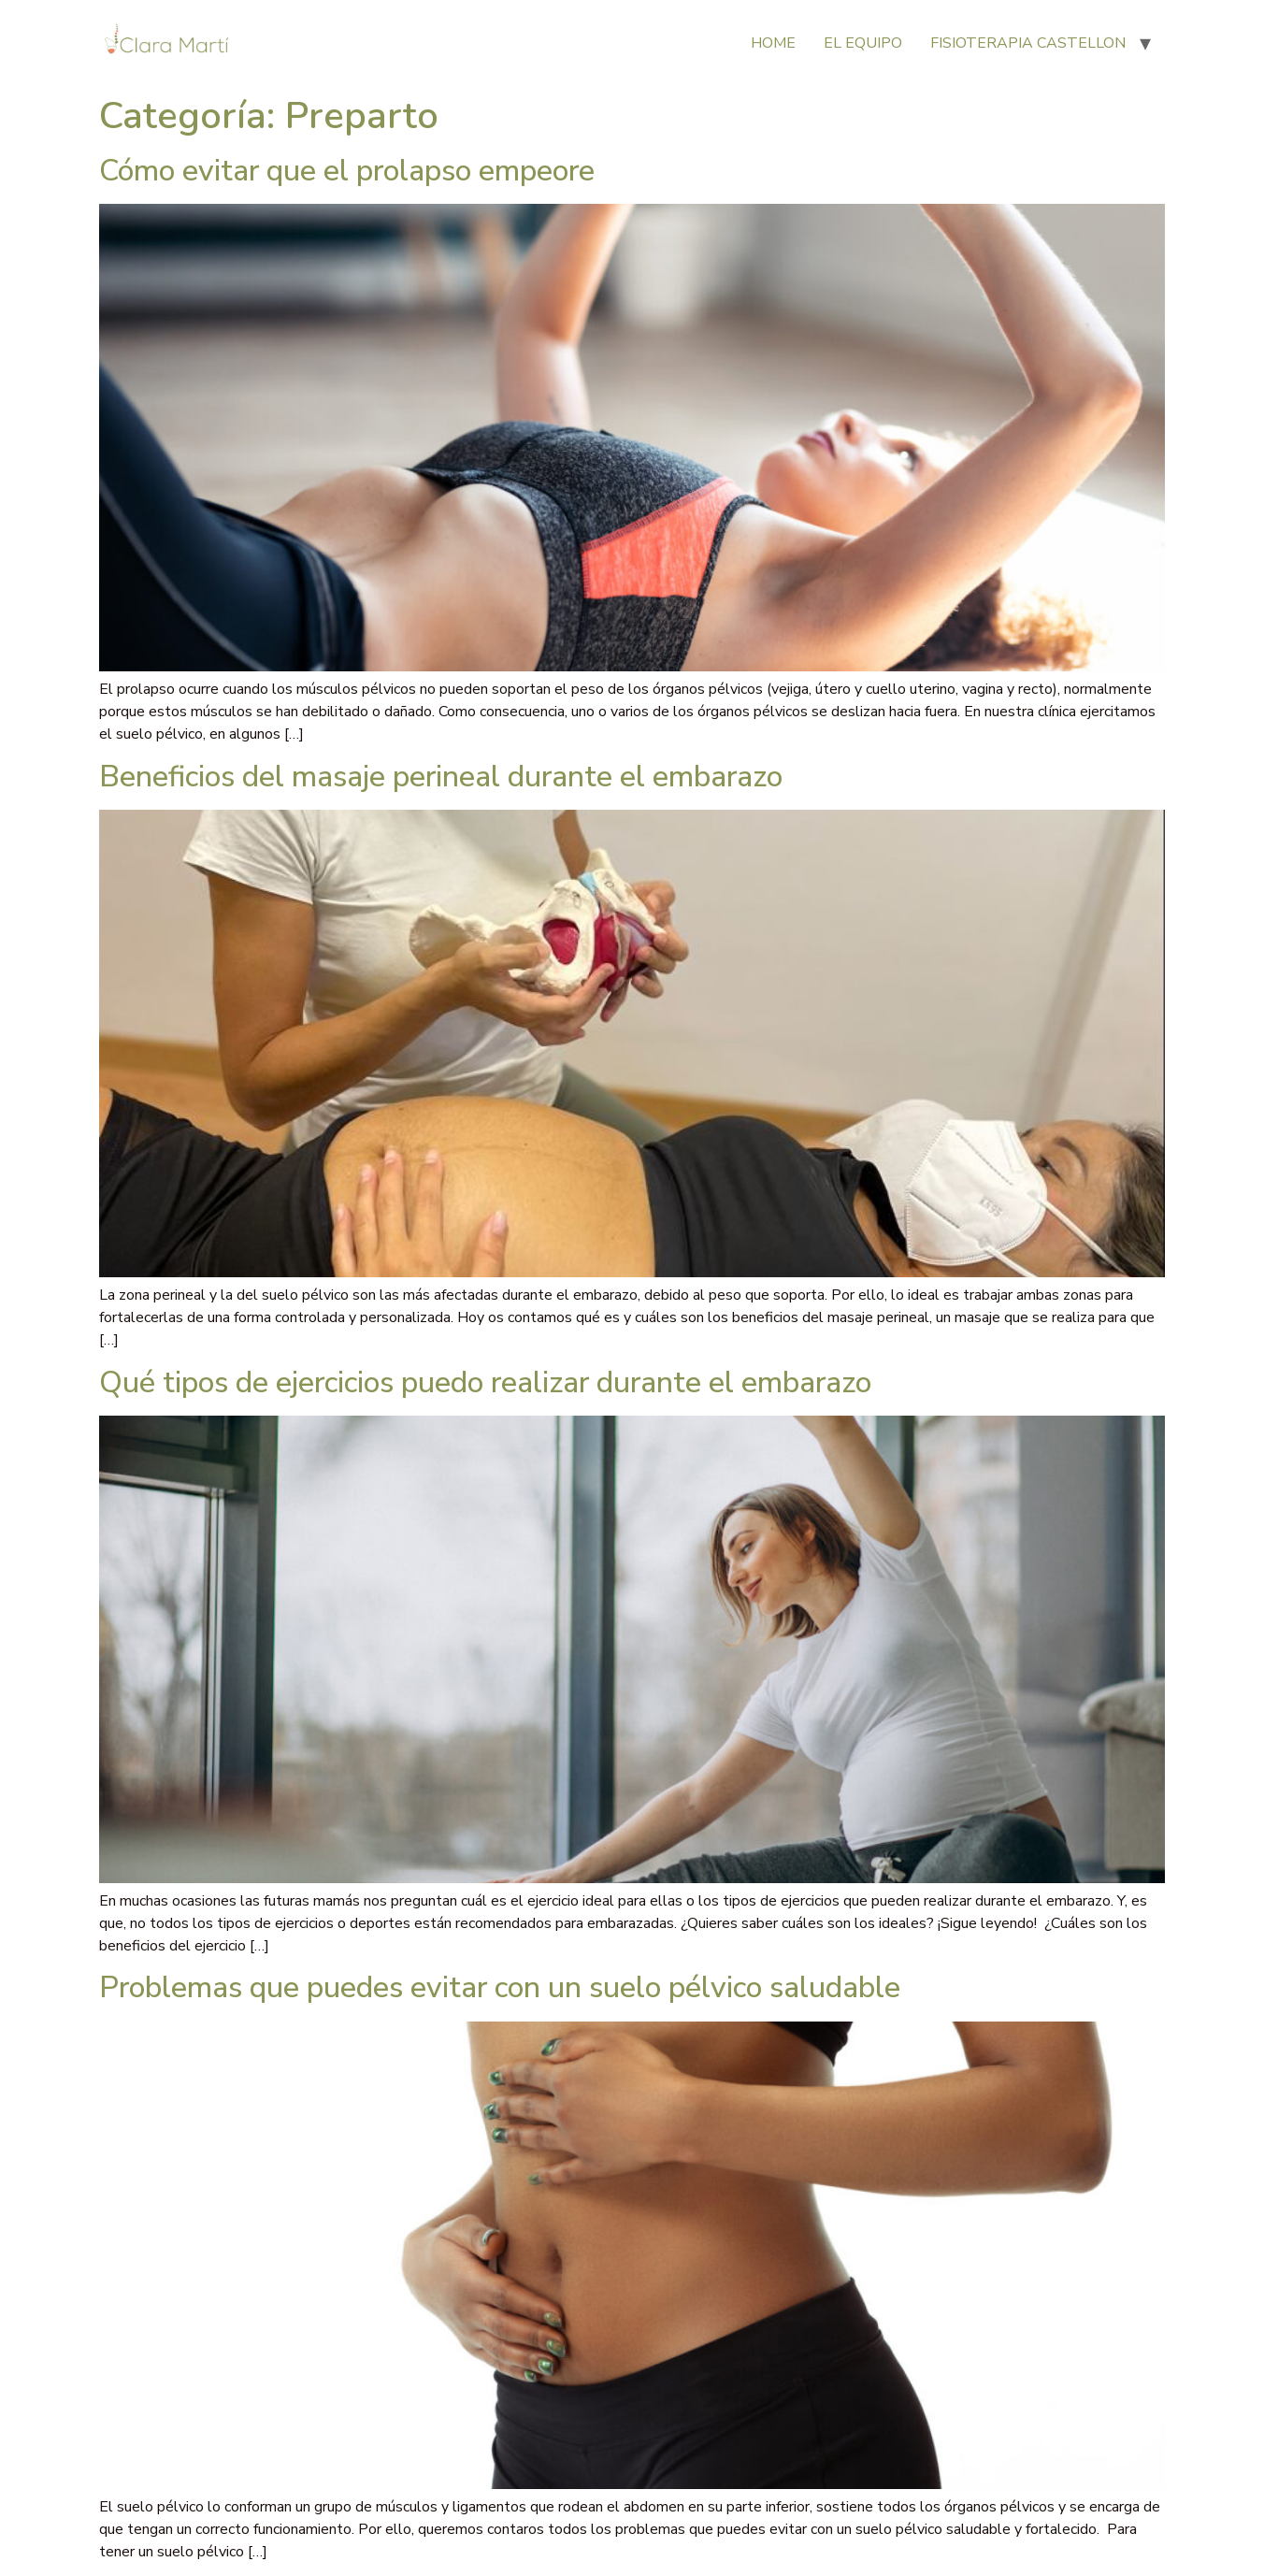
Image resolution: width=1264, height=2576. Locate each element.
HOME (773, 43)
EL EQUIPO (863, 43)
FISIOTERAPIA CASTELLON (1028, 43)
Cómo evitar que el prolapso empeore (347, 171)
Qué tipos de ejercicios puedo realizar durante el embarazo (485, 1382)
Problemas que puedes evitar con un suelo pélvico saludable (499, 1987)
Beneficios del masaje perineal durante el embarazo (441, 776)
